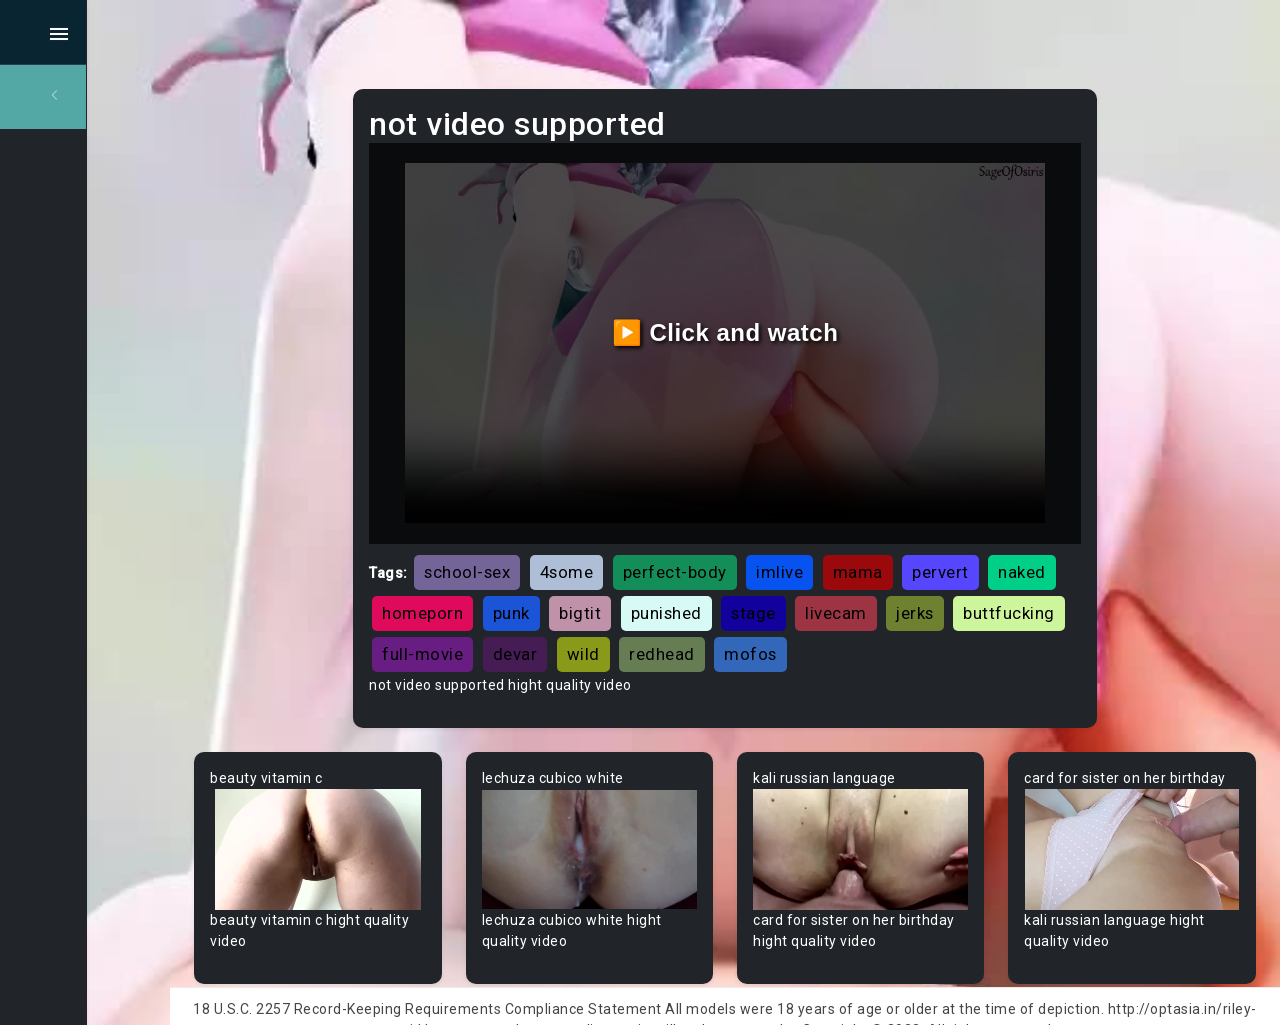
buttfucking (572, 618)
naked (483, 577)
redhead (927, 618)
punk (664, 577)
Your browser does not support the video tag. (396, 808)
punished (819, 577)
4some (643, 536)
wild (847, 618)
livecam (990, 577)
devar (779, 618)
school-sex (544, 536)
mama (934, 536)
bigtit (734, 577)
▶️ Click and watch (770, 315)
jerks (478, 618)
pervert (1017, 536)
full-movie (687, 618)
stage (907, 577)
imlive (856, 536)
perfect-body (751, 536)
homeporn (576, 577)
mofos (1015, 618)
